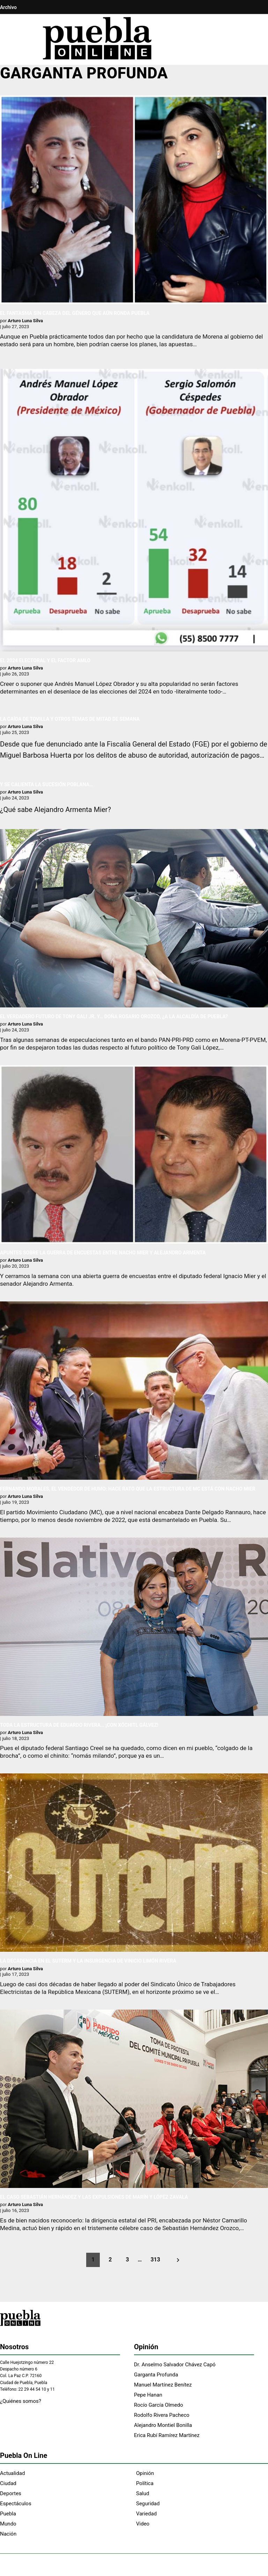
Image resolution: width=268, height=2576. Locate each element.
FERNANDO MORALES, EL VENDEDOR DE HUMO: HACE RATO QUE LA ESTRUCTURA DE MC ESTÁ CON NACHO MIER (127, 1489)
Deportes (10, 2493)
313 (155, 2259)
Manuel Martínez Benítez (163, 2385)
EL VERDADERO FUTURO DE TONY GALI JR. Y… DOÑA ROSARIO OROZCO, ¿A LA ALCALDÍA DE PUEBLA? (114, 1016)
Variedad (146, 2514)
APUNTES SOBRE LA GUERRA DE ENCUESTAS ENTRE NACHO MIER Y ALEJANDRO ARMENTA (103, 1252)
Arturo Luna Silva (25, 320)
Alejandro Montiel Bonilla (163, 2425)
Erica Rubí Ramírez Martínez (167, 2435)
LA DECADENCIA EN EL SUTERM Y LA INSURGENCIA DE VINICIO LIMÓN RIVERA (88, 1961)
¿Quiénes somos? (20, 2401)
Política (145, 2483)
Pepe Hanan (148, 2395)
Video (142, 2524)
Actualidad (12, 2473)
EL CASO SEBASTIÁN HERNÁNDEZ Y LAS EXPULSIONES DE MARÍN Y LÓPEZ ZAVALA (94, 2197)
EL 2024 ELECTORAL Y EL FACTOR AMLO (45, 660)
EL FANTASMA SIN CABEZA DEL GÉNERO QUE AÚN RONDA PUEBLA (75, 313)
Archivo (8, 7)
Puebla (8, 2514)
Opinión (145, 2473)
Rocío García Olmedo (158, 2405)
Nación (8, 2534)
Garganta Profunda (156, 2375)
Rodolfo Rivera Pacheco (161, 2415)
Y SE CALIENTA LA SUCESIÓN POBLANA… (46, 784)
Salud (142, 2493)
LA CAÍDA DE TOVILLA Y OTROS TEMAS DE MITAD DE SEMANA (70, 719)
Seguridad (147, 2503)
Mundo (8, 2524)
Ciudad (8, 2483)
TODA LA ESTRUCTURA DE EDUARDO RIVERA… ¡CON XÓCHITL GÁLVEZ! (79, 1725)
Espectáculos (15, 2503)
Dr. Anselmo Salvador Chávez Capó (175, 2364)
